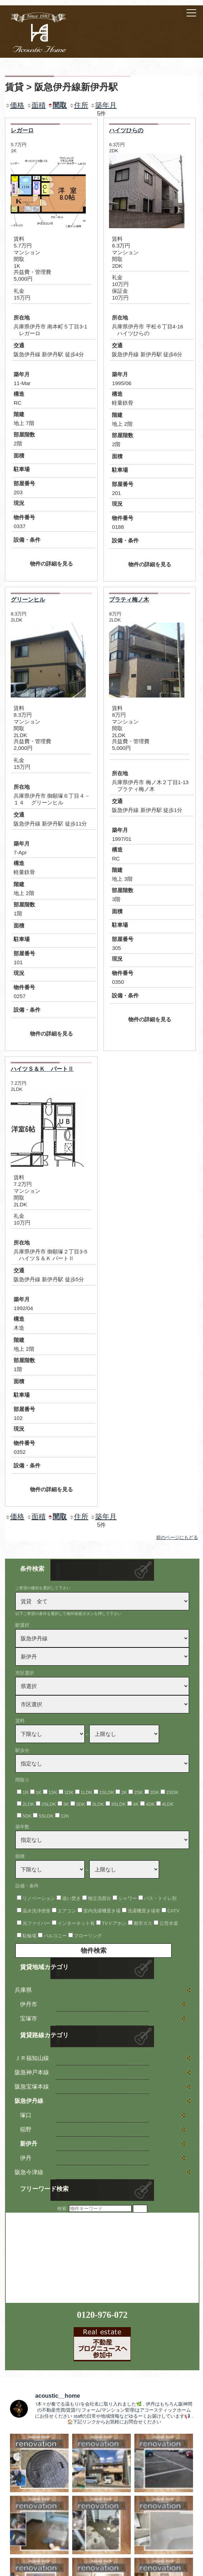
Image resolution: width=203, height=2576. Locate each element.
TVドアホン (114, 1923)
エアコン (67, 1910)
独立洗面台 (99, 1898)
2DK (154, 1792)
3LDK (98, 1804)
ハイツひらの (126, 130)
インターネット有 (76, 1923)
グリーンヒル (28, 600)
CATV (173, 1910)
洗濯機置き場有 (144, 1910)
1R (26, 1792)
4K (136, 1804)
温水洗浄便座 (36, 1910)
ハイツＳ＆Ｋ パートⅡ (42, 1069)
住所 (78, 105)
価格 (14, 105)
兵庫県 (23, 1990)
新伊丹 (28, 2144)
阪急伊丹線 (29, 2101)
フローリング (88, 1935)
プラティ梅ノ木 (129, 600)
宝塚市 (28, 2018)
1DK (68, 1792)
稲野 (25, 2129)
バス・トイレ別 (160, 1898)
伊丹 (25, 2158)
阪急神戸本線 (32, 2072)
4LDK (168, 1804)
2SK (138, 1792)
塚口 (25, 2115)
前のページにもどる (177, 1537)
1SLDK (106, 1792)
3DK (80, 1804)
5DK (27, 1816)
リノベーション (39, 1898)
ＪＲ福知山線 (32, 2058)
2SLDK (48, 1804)
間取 (57, 105)
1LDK (87, 1792)
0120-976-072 (102, 2315)
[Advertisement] (59, 2257)
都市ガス (143, 1923)
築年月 (103, 105)
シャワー (127, 1898)
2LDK (28, 1804)
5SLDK (46, 1816)
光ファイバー (36, 1923)
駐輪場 (29, 1935)
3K (66, 1804)
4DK (150, 1804)
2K (124, 1792)
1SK (53, 1792)
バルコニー (55, 1935)
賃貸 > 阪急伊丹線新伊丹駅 (61, 87)
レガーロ (22, 130)
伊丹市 (28, 2004)
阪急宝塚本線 (32, 2087)
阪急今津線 (29, 2172)
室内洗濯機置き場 (101, 1910)
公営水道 (168, 1923)
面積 (36, 105)
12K (65, 1816)
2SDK (172, 1792)
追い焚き (71, 1898)
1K (38, 1792)
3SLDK (118, 1804)
